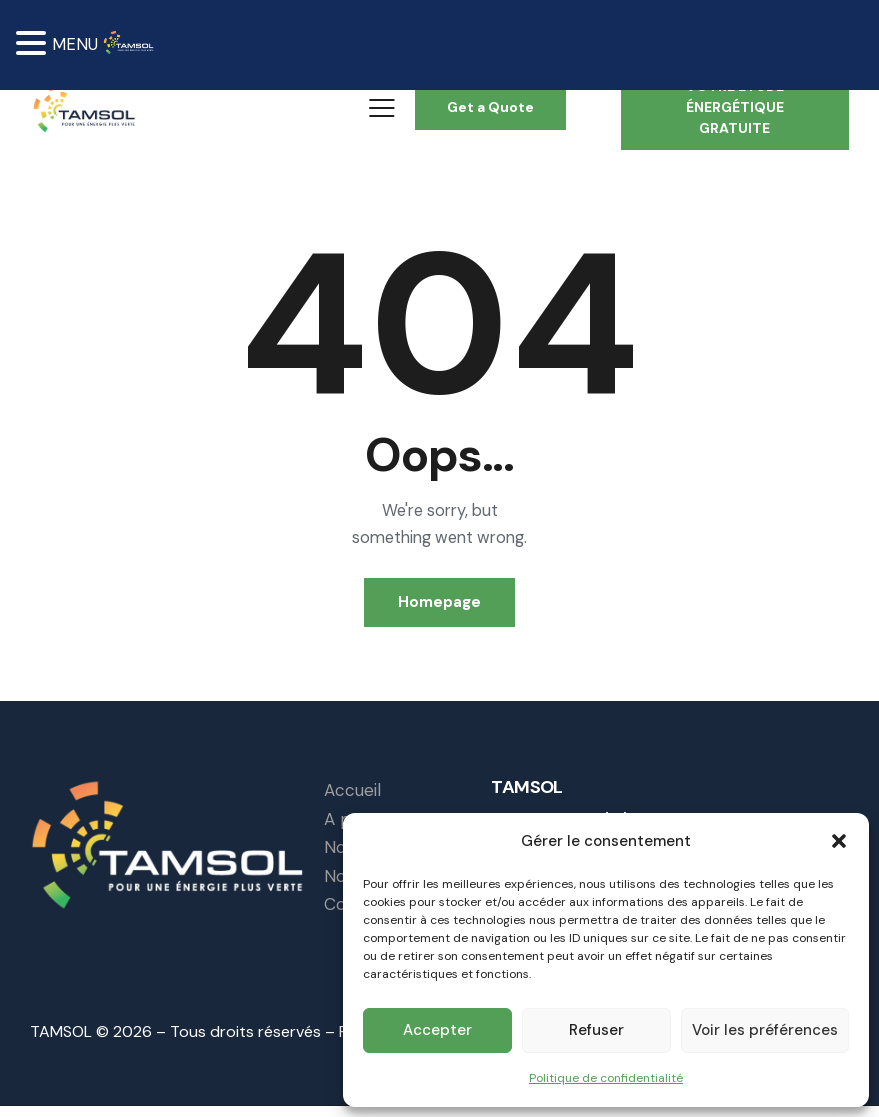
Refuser (596, 1030)
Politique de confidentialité (606, 1077)
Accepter (437, 1030)
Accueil (352, 800)
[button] (839, 840)
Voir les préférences (765, 1030)
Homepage (439, 609)
